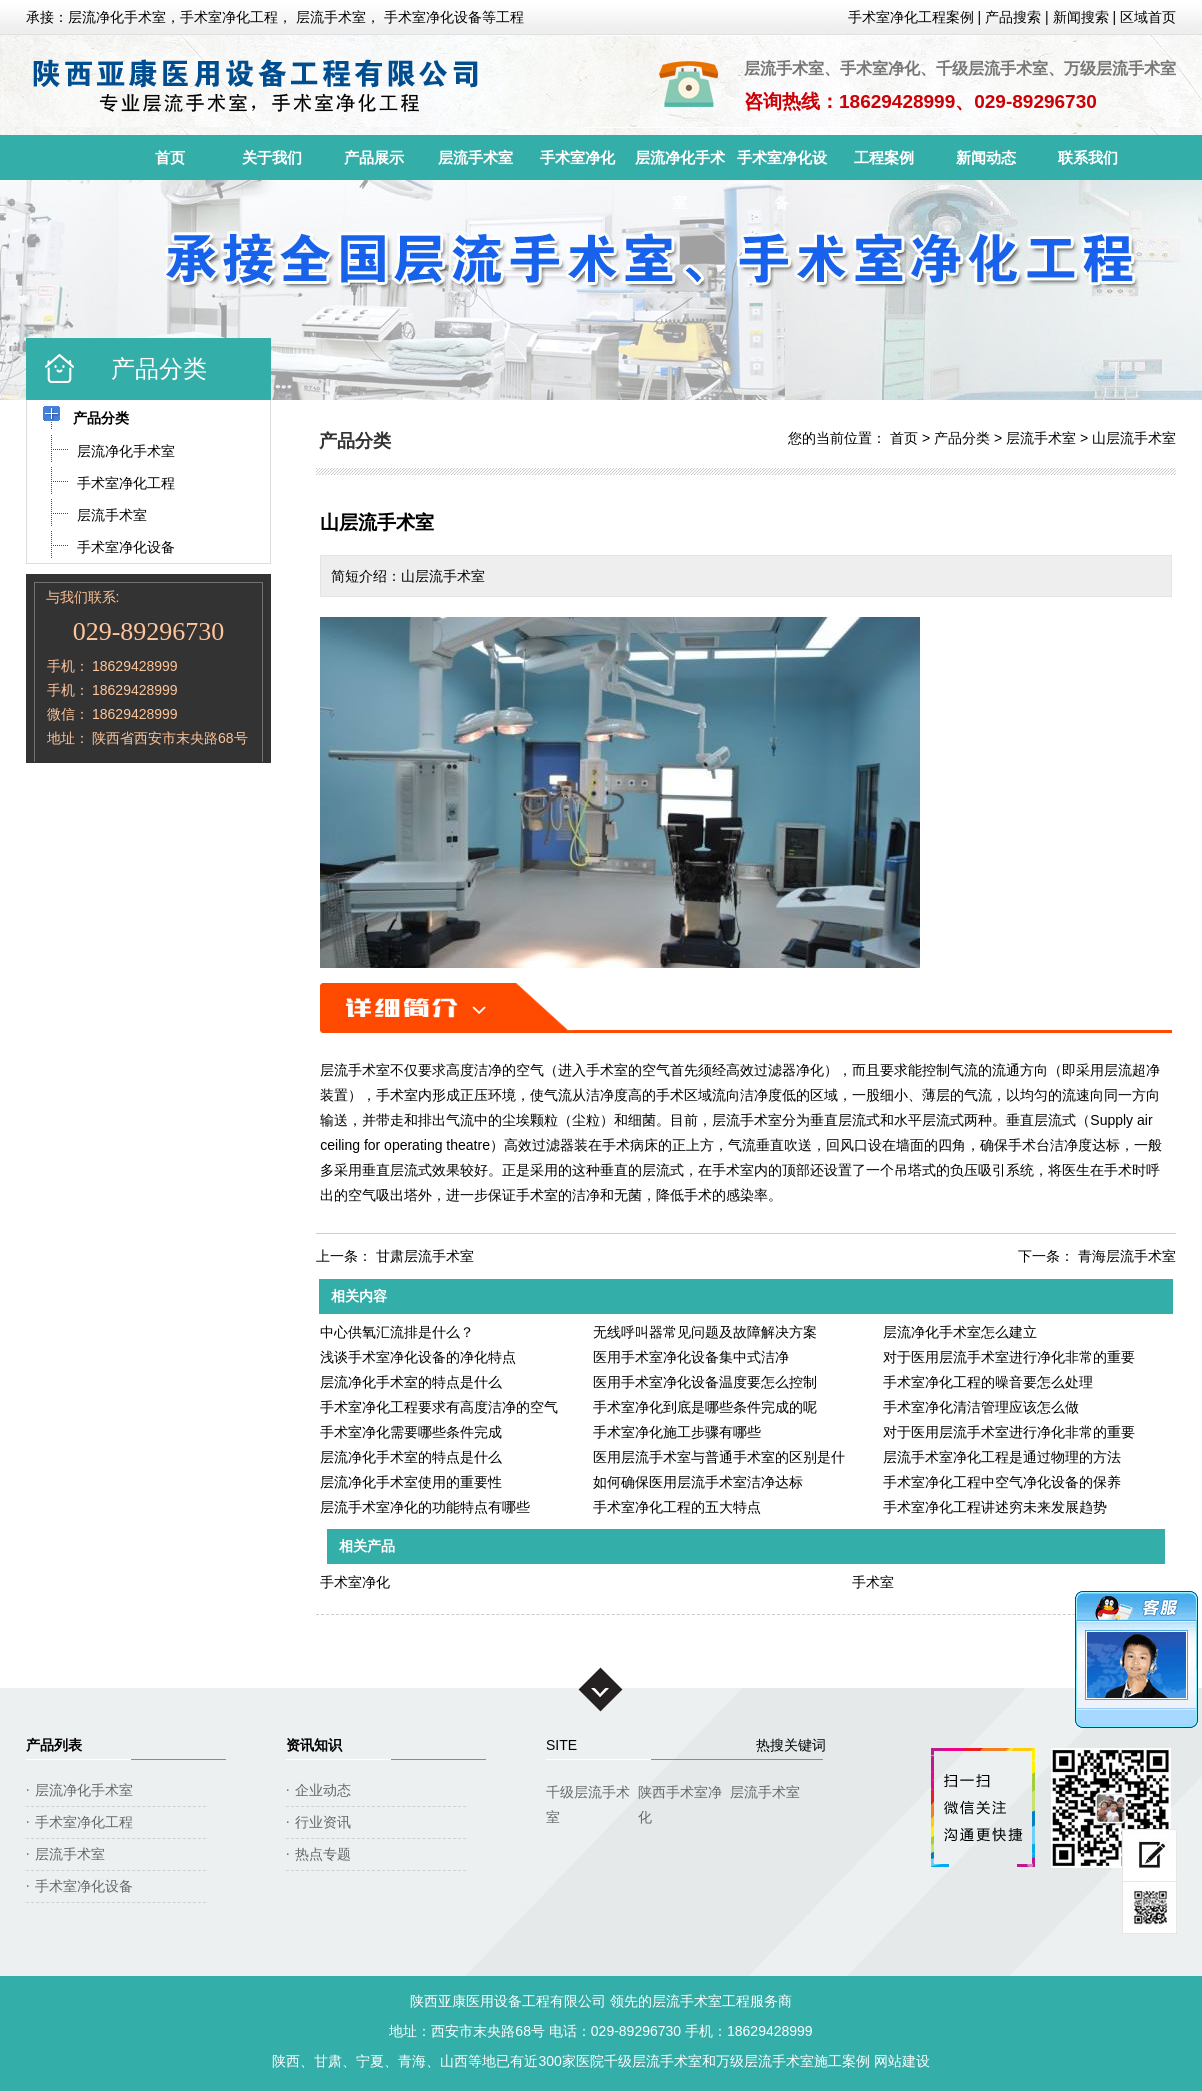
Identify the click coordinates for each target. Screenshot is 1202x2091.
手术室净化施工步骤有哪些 (677, 1432)
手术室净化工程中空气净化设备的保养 (1002, 1482)
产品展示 (374, 157)
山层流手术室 (1134, 438)
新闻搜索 (1081, 17)
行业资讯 (323, 1822)
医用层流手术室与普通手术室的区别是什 (719, 1457)
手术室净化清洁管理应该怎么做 (981, 1407)
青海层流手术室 (1127, 1256)
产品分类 (962, 438)
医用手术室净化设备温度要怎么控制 (705, 1382)
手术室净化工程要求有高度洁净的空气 (439, 1407)
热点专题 (323, 1854)
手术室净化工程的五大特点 (677, 1507)
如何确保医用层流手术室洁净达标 (698, 1482)
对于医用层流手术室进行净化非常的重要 (1009, 1357)
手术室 (873, 1582)
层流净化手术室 (680, 164)
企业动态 (323, 1790)
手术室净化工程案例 (911, 17)
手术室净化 (577, 157)
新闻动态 (986, 157)
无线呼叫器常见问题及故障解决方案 (705, 1332)
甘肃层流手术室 (425, 1256)
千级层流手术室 (588, 1794)
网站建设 (902, 2061)
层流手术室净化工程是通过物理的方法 (1002, 1457)
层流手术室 (475, 157)
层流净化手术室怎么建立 (960, 1332)
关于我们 (272, 157)
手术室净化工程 (84, 1822)
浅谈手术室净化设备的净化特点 (418, 1357)
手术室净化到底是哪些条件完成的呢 (705, 1407)
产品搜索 (1013, 17)
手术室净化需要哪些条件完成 (411, 1432)
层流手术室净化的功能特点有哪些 (425, 1507)
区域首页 (1148, 17)
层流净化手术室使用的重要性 (411, 1482)
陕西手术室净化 (680, 1794)
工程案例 (884, 157)
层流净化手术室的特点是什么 (411, 1382)
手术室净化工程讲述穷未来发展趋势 (995, 1507)
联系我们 (1088, 157)
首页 (170, 157)
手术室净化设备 (782, 164)
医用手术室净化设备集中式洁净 (691, 1357)
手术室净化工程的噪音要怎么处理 (988, 1382)
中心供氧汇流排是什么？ (397, 1332)
